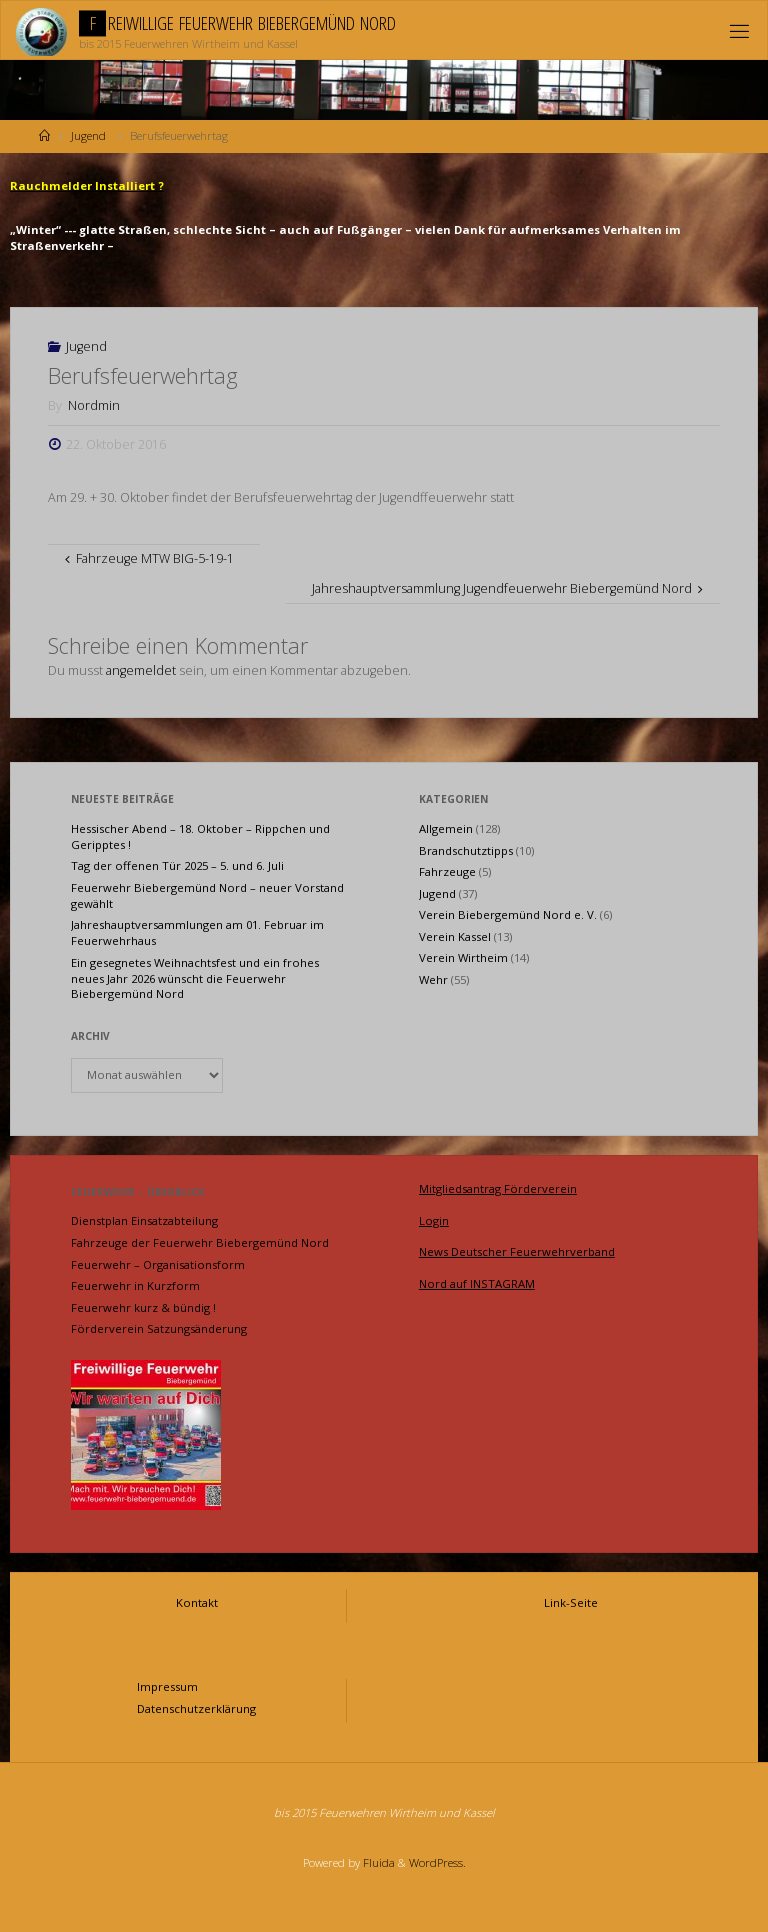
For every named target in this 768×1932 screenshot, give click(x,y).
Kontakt (197, 1602)
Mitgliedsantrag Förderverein (498, 1188)
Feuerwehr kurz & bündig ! (143, 1307)
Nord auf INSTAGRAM (477, 1283)
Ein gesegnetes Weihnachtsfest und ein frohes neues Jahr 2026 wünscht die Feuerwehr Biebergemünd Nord (195, 978)
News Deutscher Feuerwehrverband (517, 1251)
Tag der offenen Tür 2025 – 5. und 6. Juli (177, 865)
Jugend (88, 135)
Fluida (377, 1862)
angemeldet (141, 670)
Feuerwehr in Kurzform (135, 1285)
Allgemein (446, 828)
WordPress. (437, 1862)
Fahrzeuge (447, 871)
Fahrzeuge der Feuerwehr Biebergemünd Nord (200, 1242)
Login (434, 1220)
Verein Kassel (455, 936)
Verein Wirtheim (463, 957)
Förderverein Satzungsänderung (159, 1328)
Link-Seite (571, 1602)
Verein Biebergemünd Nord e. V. (508, 914)
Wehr (433, 979)
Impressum (167, 1686)
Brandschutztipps (466, 850)
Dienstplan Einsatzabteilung (144, 1220)
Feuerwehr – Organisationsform (158, 1264)
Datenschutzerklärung (196, 1708)
